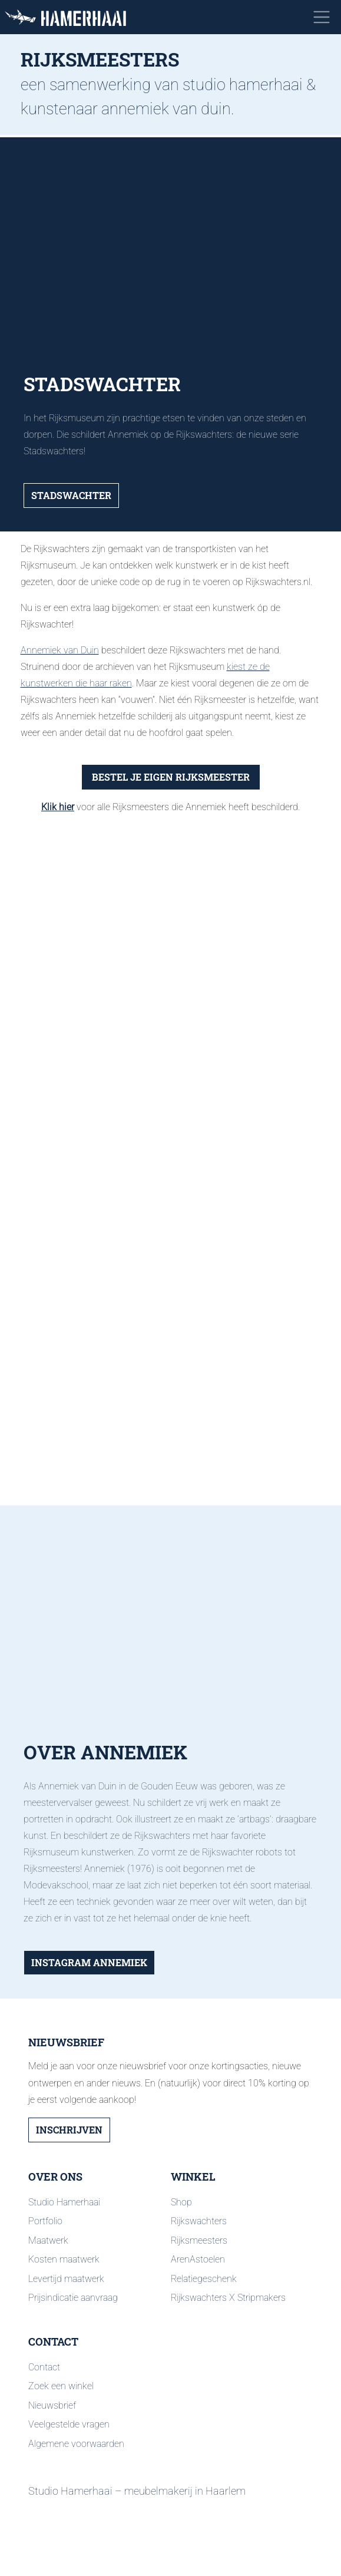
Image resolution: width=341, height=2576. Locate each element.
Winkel (193, 2177)
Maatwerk (48, 2240)
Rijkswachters (199, 2221)
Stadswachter (71, 495)
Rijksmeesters (199, 2240)
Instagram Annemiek (89, 1962)
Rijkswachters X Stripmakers (228, 2297)
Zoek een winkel (61, 2386)
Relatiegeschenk (204, 2278)
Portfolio (45, 2221)
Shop (181, 2202)
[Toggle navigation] (321, 17)
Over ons (55, 2177)
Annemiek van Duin (60, 650)
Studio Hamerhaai (64, 2202)
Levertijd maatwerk (66, 2278)
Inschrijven (69, 2129)
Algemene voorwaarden (76, 2443)
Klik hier (57, 807)
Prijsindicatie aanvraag (73, 2297)
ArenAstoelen (198, 2259)
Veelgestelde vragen (69, 2424)
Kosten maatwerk (64, 2259)
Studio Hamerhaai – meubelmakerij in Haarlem (137, 2491)
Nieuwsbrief (52, 2405)
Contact (53, 2342)
